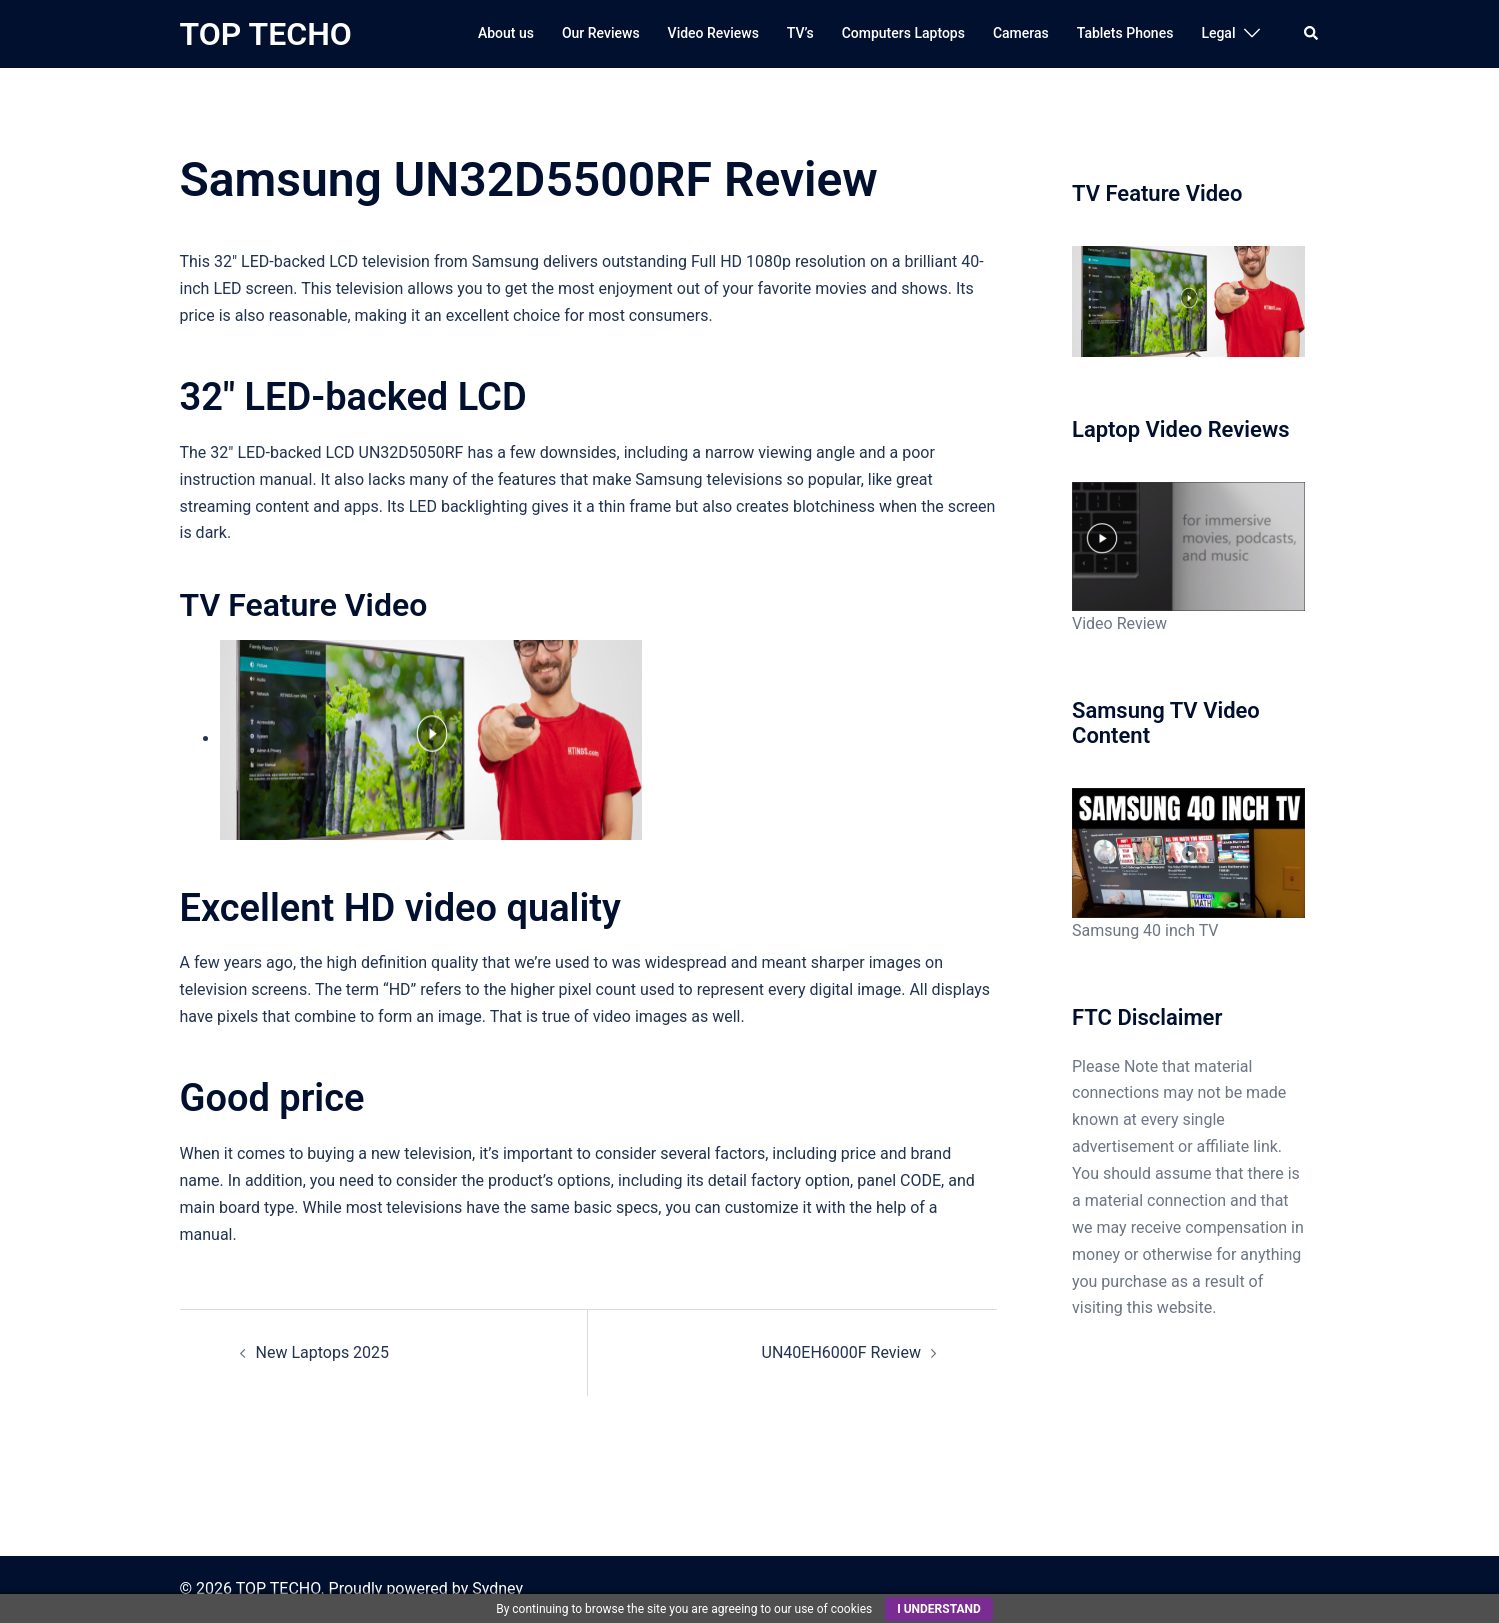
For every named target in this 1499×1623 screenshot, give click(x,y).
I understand (939, 1609)
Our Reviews (601, 33)
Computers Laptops (903, 33)
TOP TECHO (266, 34)
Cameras (1021, 33)
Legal (1218, 33)
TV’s (800, 33)
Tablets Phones (1125, 33)
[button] (1312, 34)
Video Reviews (713, 33)
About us (506, 33)
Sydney (497, 1588)
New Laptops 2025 (323, 1352)
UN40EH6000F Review (841, 1352)
